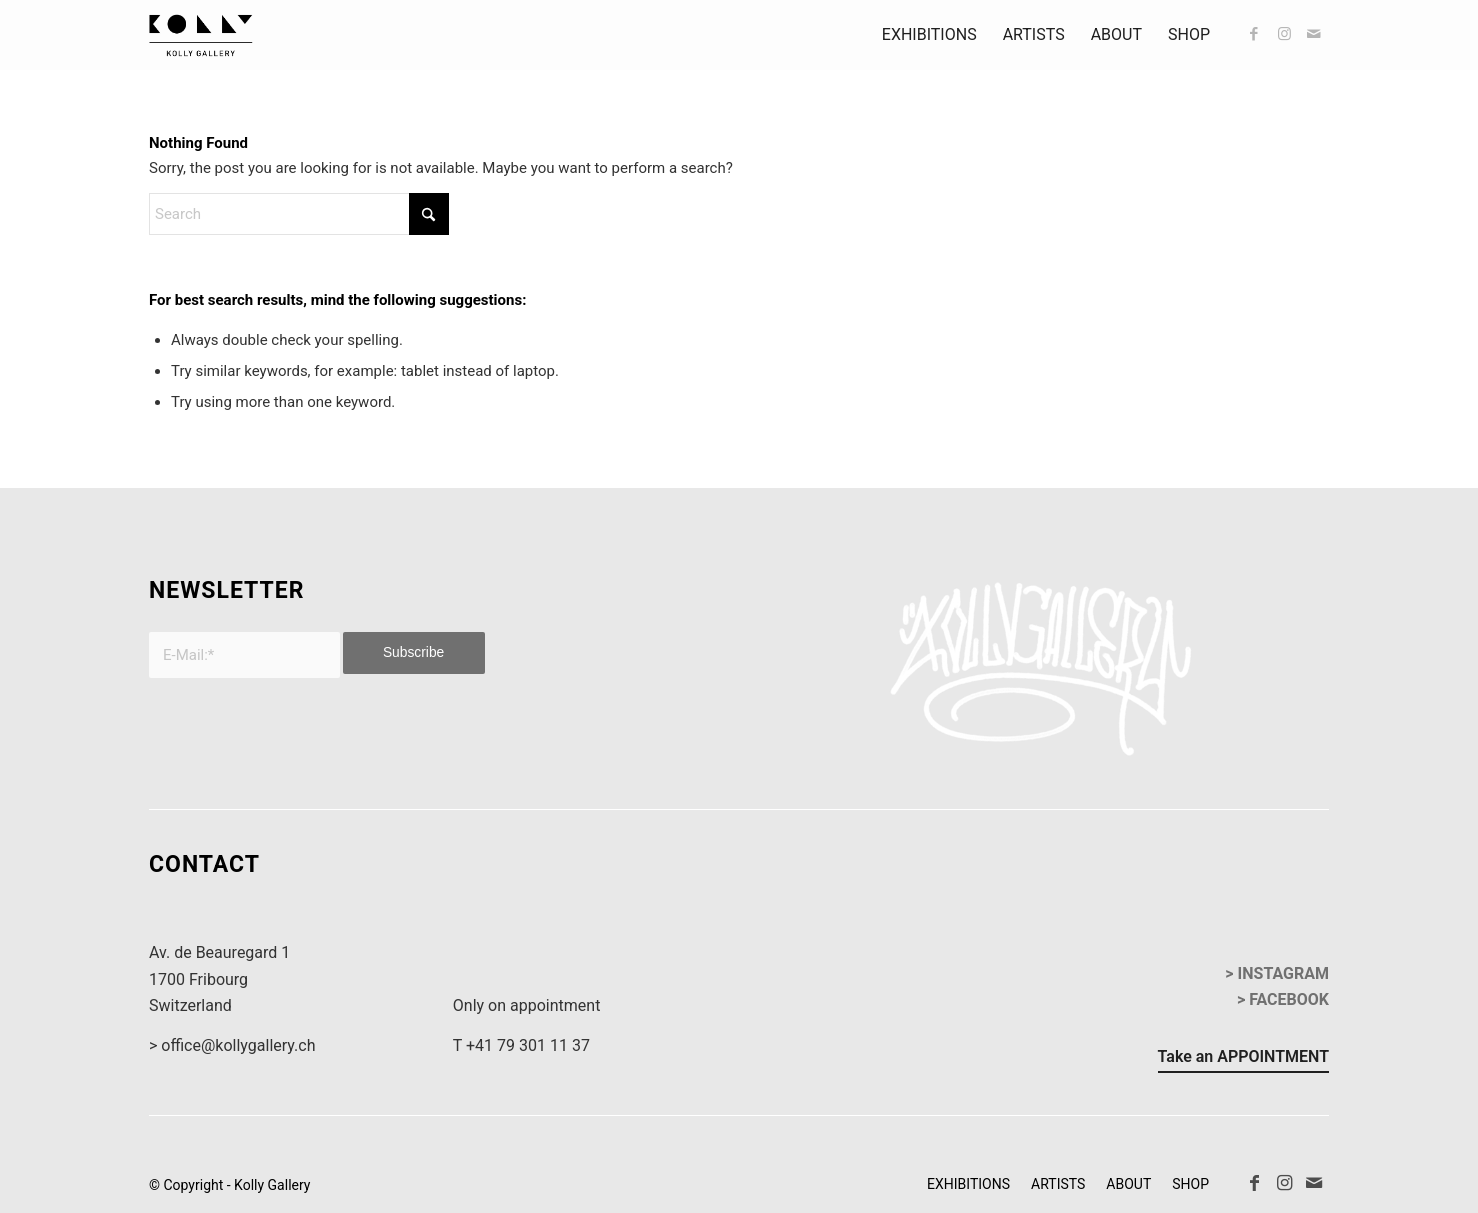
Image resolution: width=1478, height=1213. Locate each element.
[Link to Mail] (1314, 34)
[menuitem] (929, 35)
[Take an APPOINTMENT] (1243, 1060)
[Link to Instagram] (1284, 34)
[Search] (299, 214)
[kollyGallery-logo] (201, 35)
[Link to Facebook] (1254, 34)
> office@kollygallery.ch (232, 1045)
